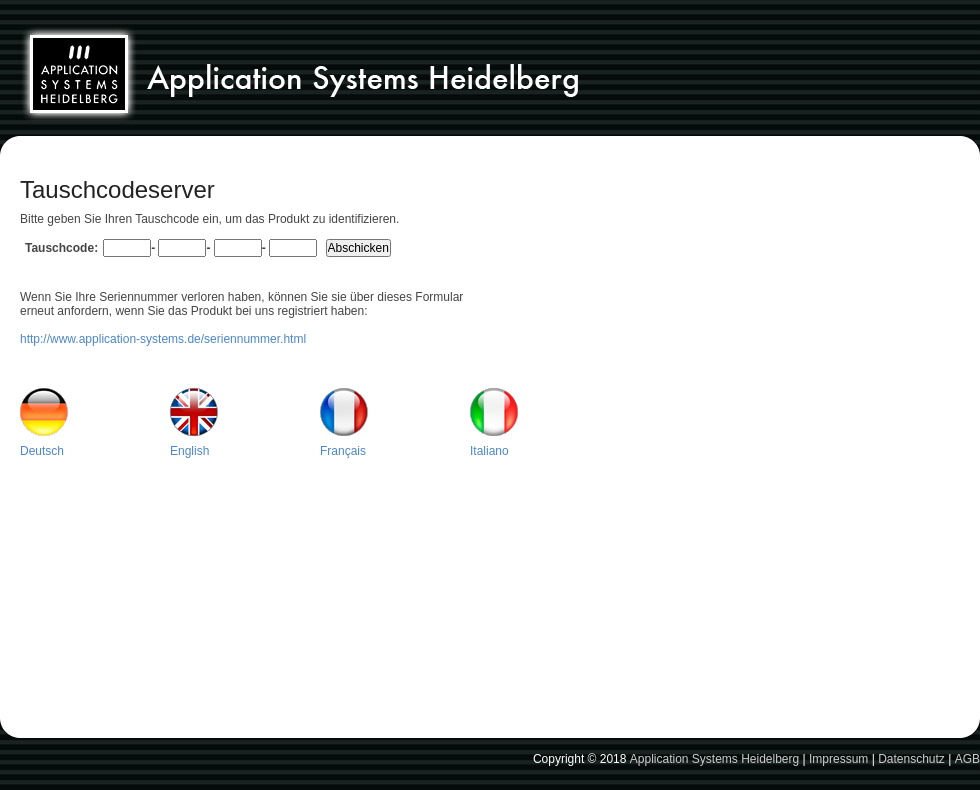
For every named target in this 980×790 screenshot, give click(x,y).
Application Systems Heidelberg (714, 759)
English (189, 451)
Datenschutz (911, 759)
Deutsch (42, 451)
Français (343, 451)
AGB (967, 759)
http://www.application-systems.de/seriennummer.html (163, 339)
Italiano (489, 451)
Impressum (838, 759)
